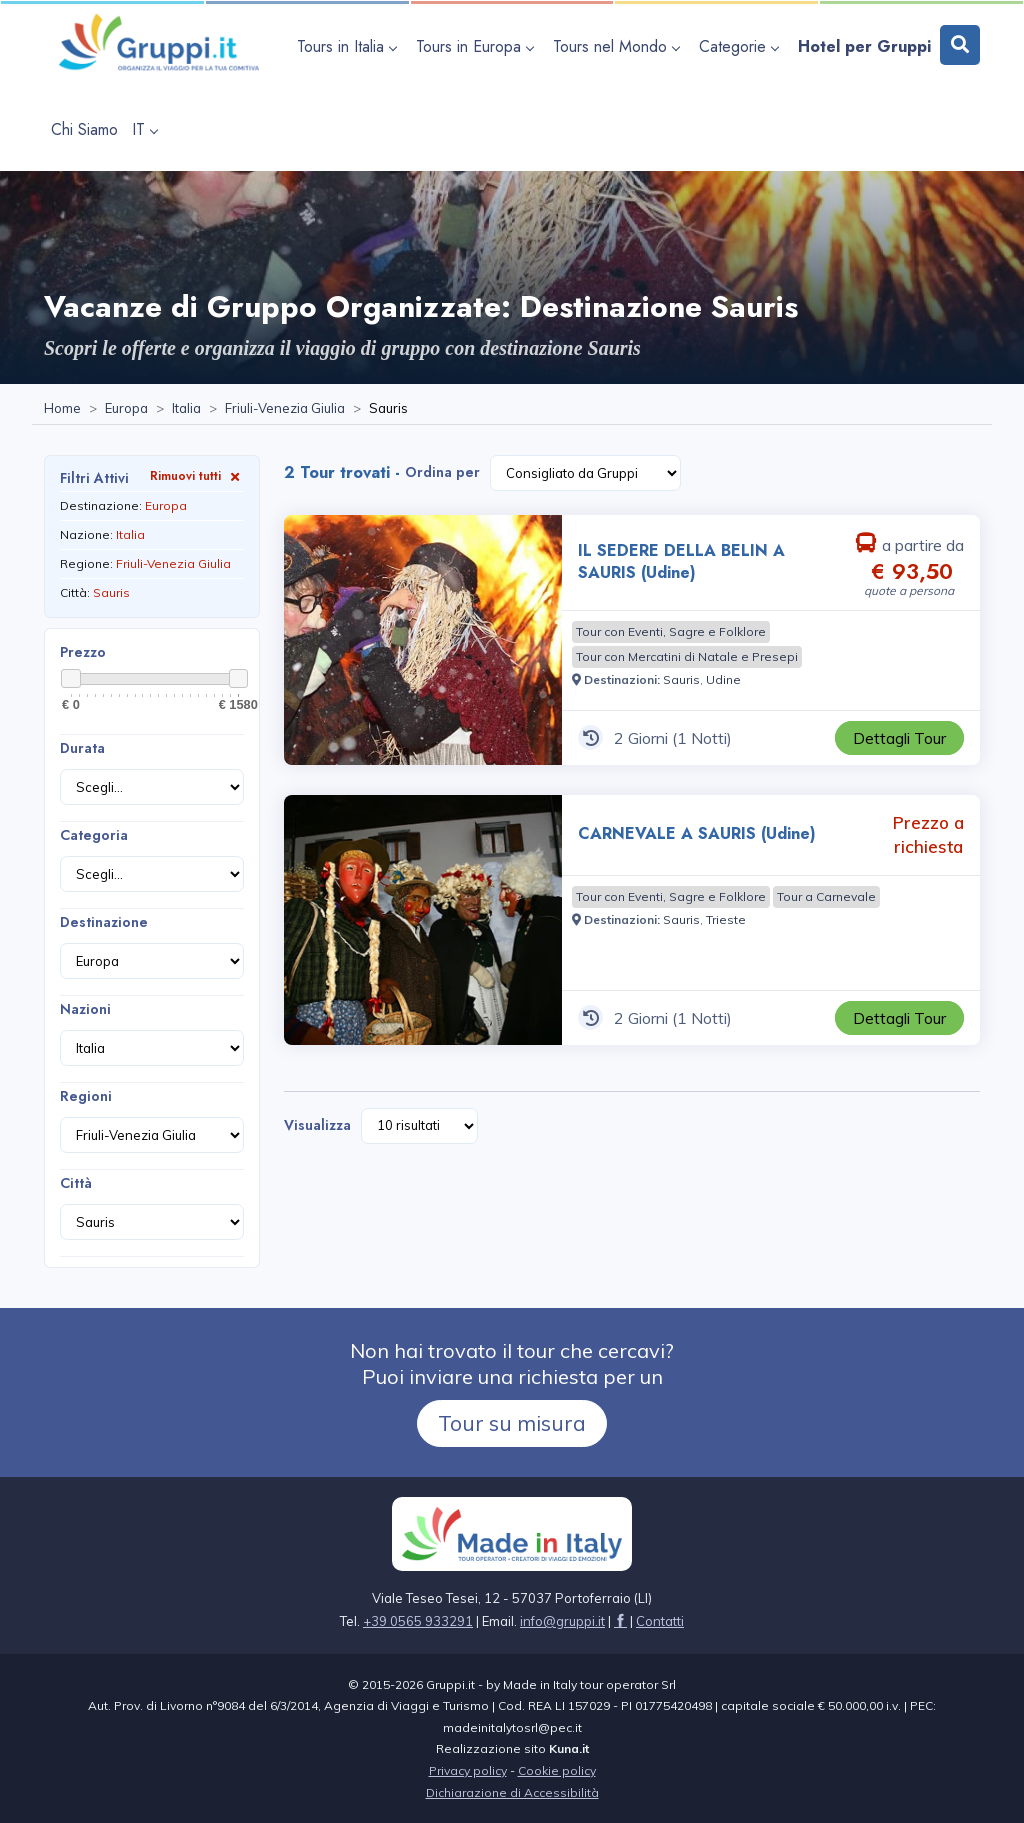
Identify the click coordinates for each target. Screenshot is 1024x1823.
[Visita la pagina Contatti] (660, 1621)
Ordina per (442, 472)
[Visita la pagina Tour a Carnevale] (826, 897)
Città (76, 1183)
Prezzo (83, 652)
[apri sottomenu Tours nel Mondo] (619, 46)
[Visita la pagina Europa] (126, 409)
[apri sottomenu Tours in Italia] (349, 46)
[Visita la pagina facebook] (620, 1621)
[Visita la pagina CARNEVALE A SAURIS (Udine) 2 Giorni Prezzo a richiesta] (423, 920)
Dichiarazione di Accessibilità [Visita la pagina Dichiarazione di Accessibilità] (512, 1792)
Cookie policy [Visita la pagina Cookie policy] (557, 1770)
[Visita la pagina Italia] (186, 409)
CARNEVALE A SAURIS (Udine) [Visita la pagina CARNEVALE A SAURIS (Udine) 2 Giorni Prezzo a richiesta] (697, 833)
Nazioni (85, 1009)
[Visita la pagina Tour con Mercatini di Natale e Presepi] (687, 657)
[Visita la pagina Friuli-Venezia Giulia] (285, 409)
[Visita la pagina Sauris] (681, 679)
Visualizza (317, 1125)
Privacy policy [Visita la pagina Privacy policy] (468, 1770)
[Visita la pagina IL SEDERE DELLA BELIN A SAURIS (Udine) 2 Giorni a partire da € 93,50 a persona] (423, 640)
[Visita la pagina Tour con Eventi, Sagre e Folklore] (671, 632)
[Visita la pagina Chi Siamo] (84, 129)
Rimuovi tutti (197, 475)
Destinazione (104, 922)
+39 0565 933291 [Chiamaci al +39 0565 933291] (418, 1621)
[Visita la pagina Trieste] (726, 919)
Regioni (86, 1096)
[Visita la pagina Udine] (723, 679)
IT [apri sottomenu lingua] (144, 129)
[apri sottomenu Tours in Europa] (477, 46)
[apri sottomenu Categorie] (741, 46)
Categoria (94, 835)
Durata (82, 748)
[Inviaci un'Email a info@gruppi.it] (562, 1621)
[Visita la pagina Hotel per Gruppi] (864, 46)
